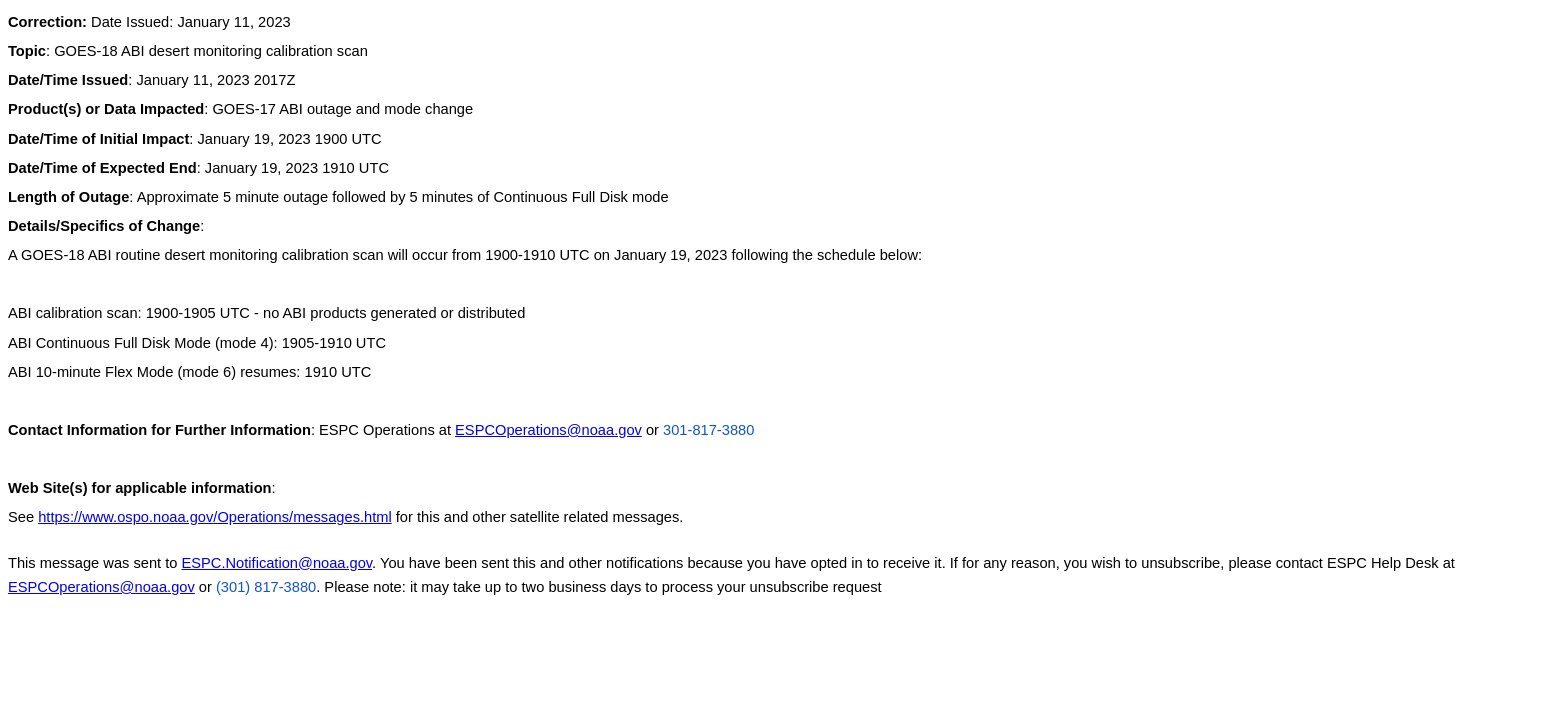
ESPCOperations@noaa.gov (548, 430)
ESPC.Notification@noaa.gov (277, 563)
